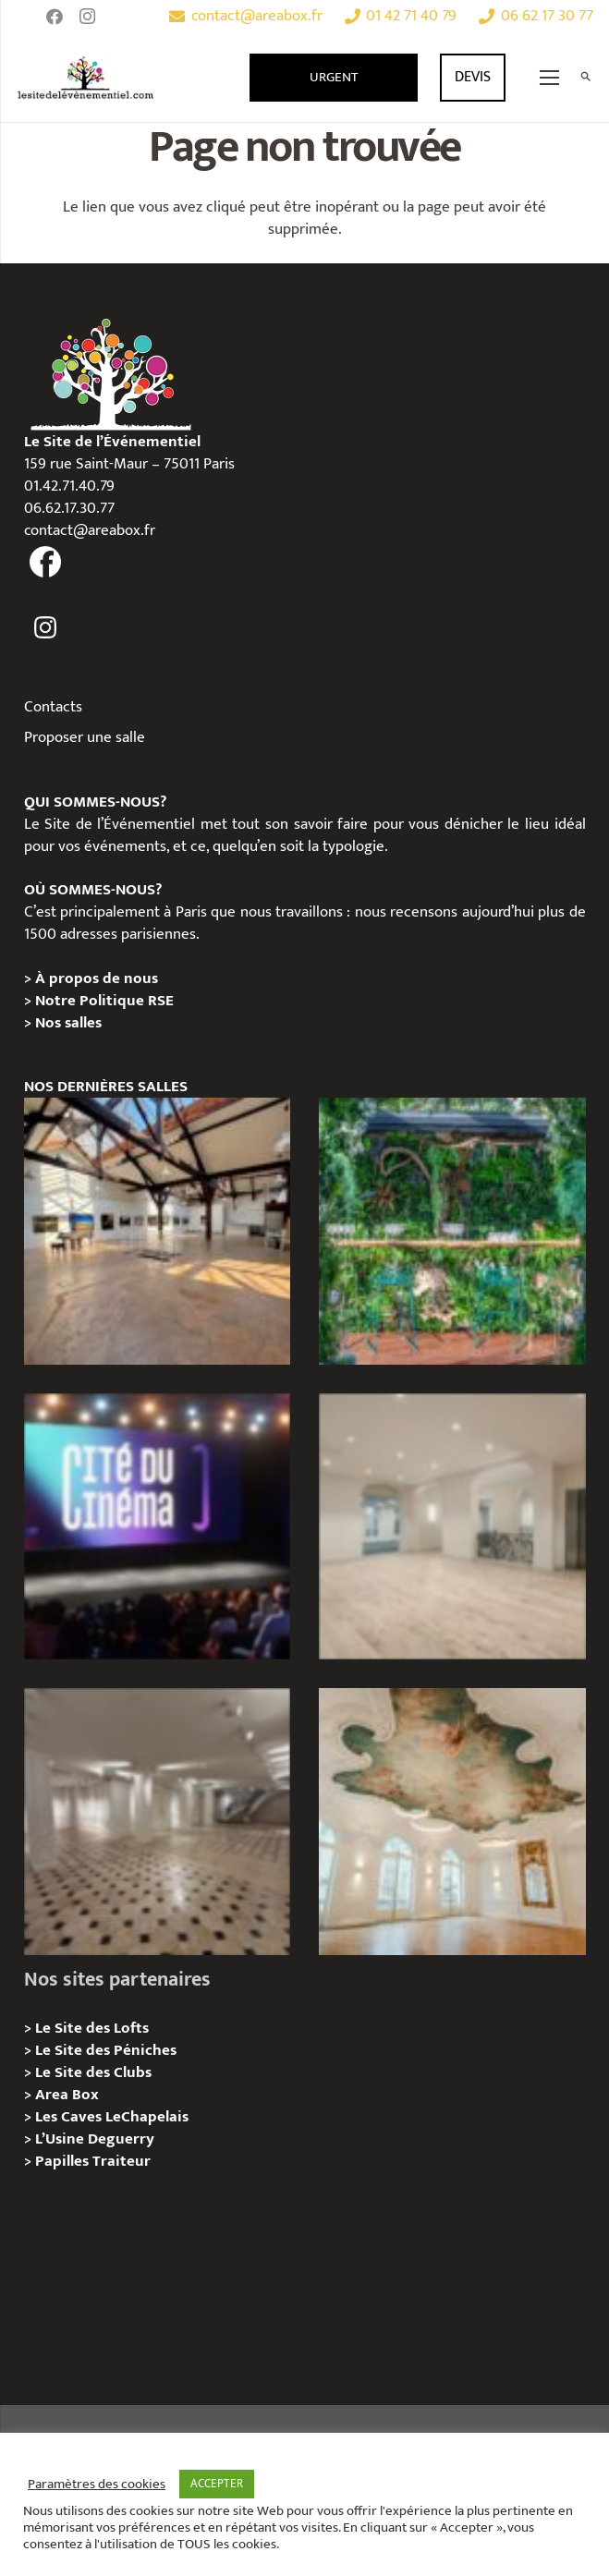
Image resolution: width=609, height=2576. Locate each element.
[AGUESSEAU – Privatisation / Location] (452, 1526)
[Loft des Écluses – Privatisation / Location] (157, 1231)
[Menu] (550, 78)
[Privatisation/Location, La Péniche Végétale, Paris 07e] (452, 1231)
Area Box (67, 2095)
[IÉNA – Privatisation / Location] (452, 1821)
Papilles (63, 2161)
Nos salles (68, 1023)
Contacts (53, 707)
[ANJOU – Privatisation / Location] (157, 1821)
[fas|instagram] (46, 628)
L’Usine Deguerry (94, 2139)
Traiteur (121, 2161)
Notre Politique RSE (104, 1001)
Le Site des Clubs (93, 2072)
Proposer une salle (84, 737)
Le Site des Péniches (106, 2050)
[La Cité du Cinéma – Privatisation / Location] (157, 1526)
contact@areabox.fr (89, 530)
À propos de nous (96, 978)
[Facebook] (54, 16)
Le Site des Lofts (92, 2028)
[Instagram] (87, 16)
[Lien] (86, 77)
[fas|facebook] (46, 562)
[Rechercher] (585, 77)
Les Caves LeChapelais (112, 2117)
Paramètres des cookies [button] (96, 2484)
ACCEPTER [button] (216, 2483)
